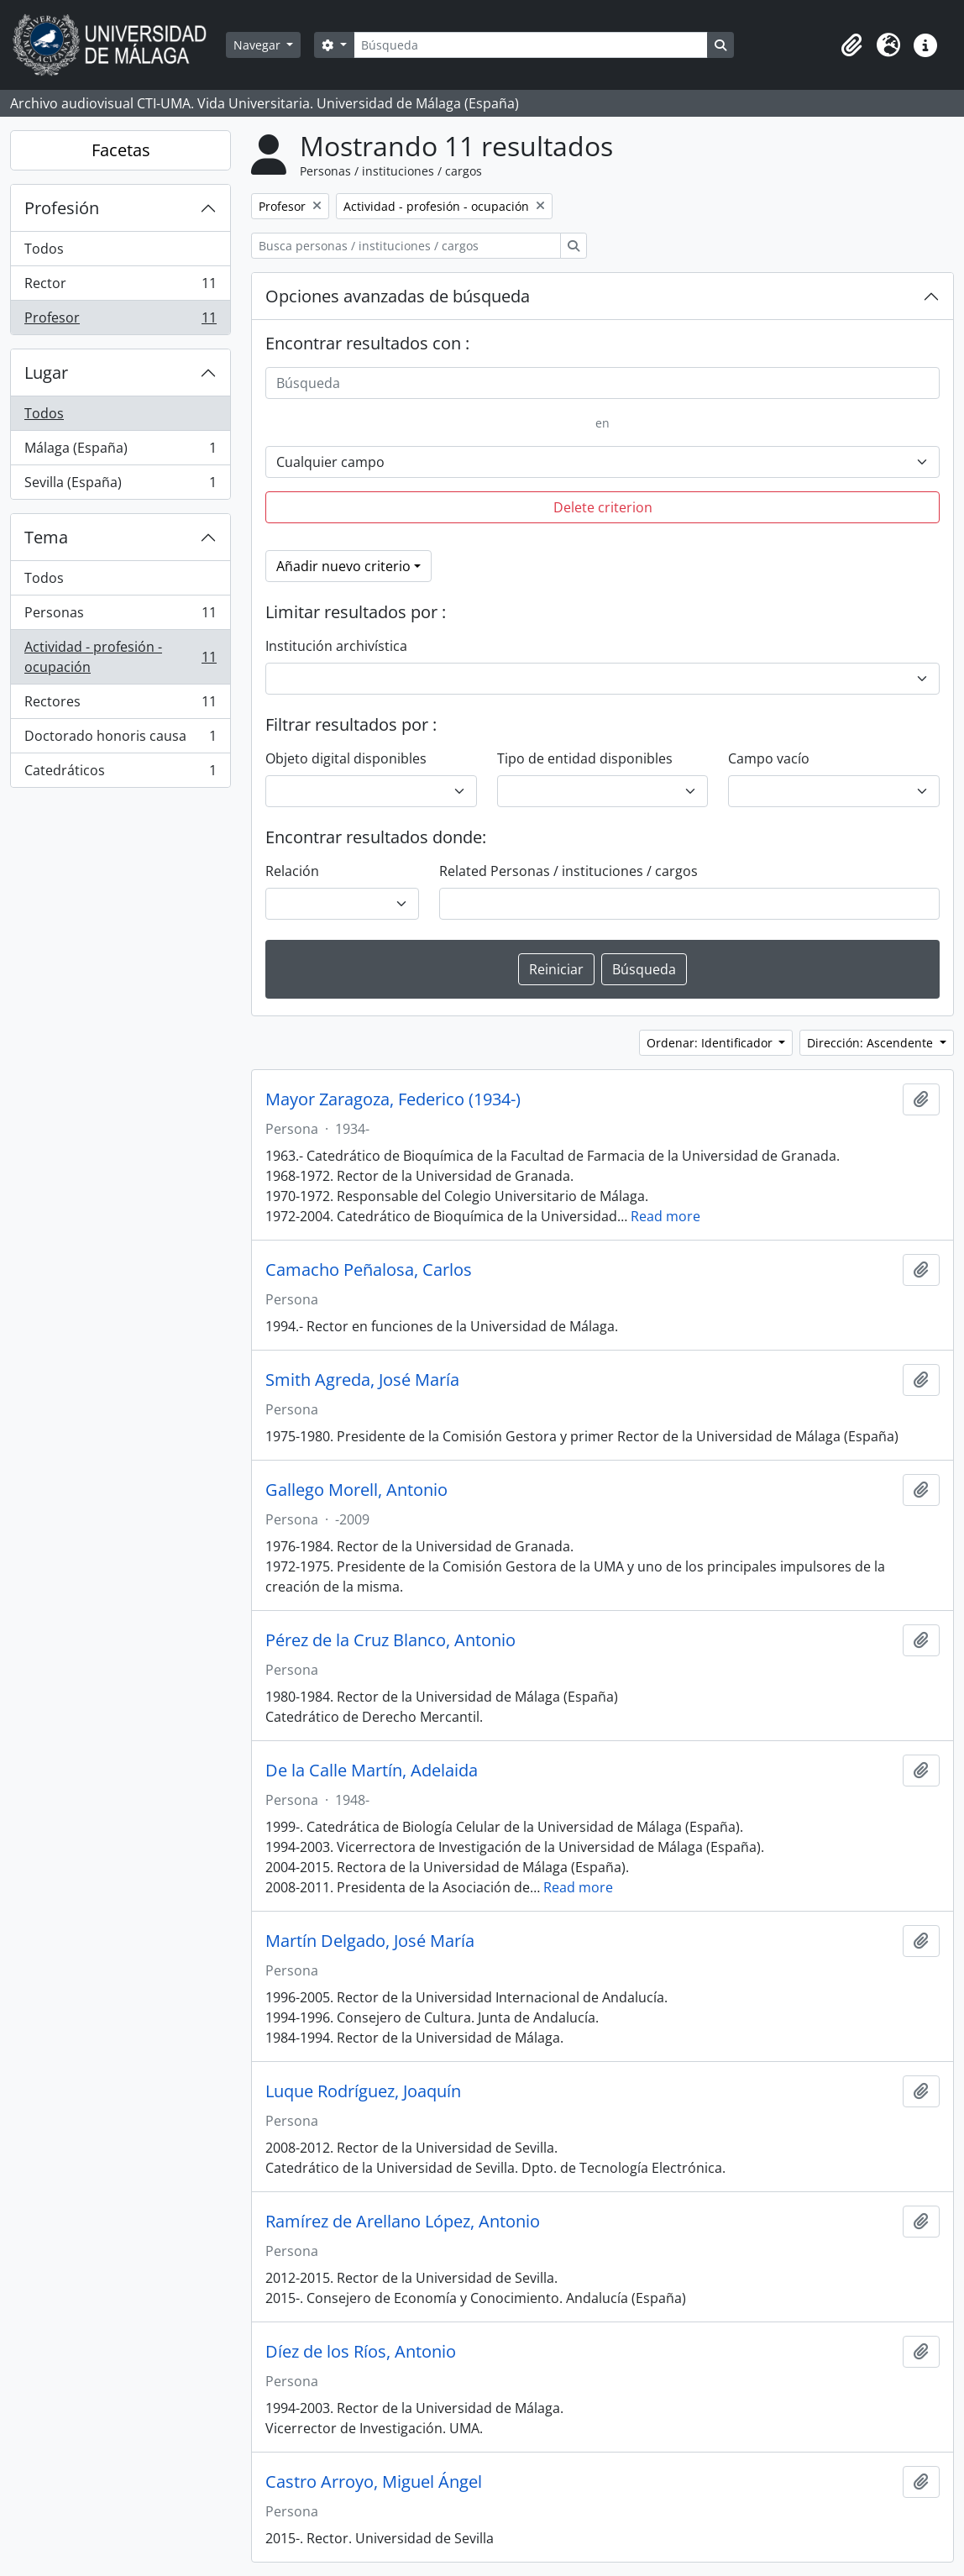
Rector (120, 287)
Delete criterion (602, 507)
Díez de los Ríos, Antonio (360, 2352)
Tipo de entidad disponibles (585, 758)
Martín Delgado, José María (369, 1941)
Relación (292, 871)
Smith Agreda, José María (362, 1380)
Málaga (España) (120, 451)
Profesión (61, 208)
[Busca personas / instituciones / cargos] (406, 246)
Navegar (258, 45)
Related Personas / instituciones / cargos (568, 871)
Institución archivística (336, 646)
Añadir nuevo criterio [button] (343, 566)
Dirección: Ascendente (871, 1043)
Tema (46, 537)
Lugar (46, 372)
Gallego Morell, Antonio (356, 1490)
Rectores (120, 705)
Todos (44, 248)
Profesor (120, 320)
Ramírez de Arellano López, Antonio (402, 2221)
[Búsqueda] (531, 45)
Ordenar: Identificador (711, 1043)
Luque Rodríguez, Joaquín (363, 2091)
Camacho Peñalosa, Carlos (368, 1270)
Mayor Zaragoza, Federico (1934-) (393, 1099)
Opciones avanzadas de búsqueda (397, 296)
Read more (665, 1216)
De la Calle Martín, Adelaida (371, 1770)
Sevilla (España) (120, 485)
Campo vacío (768, 758)
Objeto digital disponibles (346, 758)
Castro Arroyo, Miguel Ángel (373, 2482)
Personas (120, 616)
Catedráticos (120, 773)
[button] (851, 45)
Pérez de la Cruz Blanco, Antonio (390, 1640)
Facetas (121, 150)
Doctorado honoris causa (120, 739)
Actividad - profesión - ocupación (120, 656)
